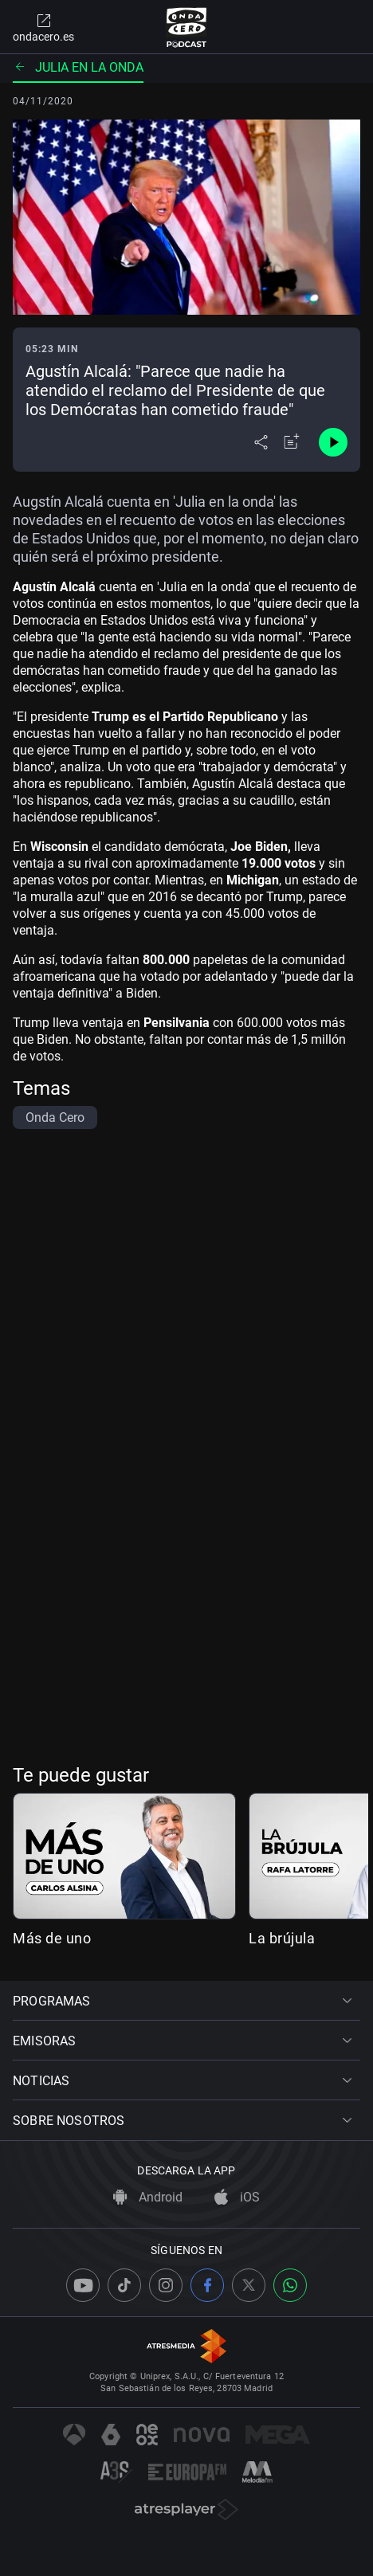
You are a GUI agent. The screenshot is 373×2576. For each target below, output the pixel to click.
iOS (237, 2197)
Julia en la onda (78, 67)
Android (148, 2197)
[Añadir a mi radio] (291, 442)
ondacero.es (43, 27)
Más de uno (52, 1938)
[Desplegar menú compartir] (261, 442)
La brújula (282, 1938)
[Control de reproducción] (333, 442)
